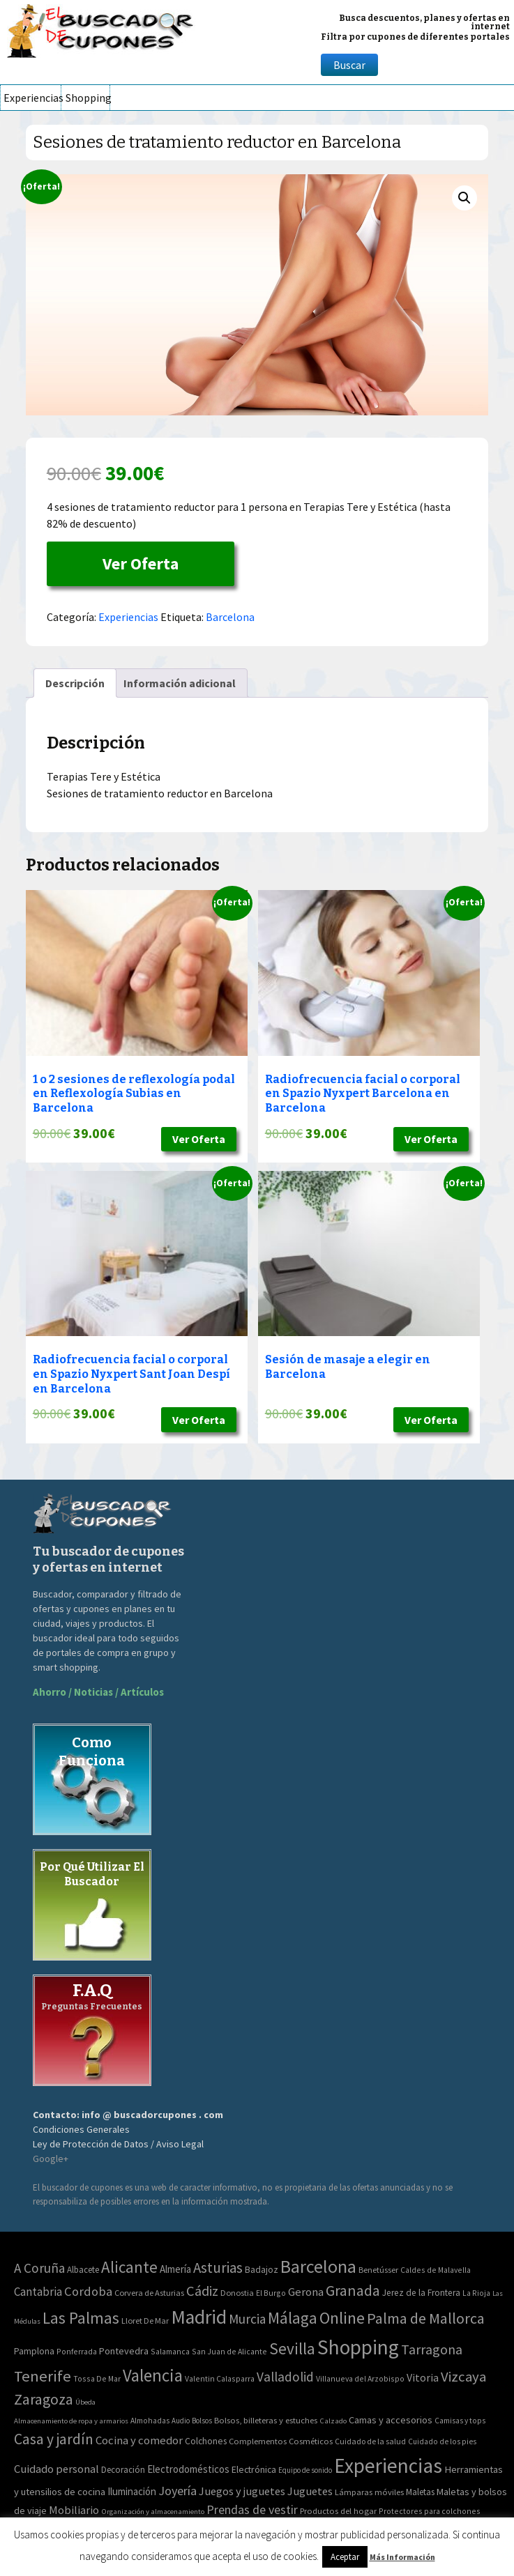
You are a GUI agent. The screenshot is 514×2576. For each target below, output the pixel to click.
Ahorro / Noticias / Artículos (98, 1692)
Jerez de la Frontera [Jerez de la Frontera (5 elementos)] (421, 2293)
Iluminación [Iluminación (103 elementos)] (131, 2491)
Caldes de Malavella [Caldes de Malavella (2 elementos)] (435, 2269)
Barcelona (230, 617)
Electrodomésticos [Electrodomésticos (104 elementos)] (188, 2469)
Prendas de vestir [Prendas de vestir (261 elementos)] (252, 2509)
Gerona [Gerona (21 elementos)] (306, 2292)
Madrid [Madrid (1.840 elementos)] (199, 2317)
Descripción (75, 683)
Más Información (402, 2557)
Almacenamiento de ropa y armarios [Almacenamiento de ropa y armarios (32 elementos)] (71, 2420)
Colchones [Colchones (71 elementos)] (206, 2441)
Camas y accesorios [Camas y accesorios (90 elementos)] (390, 2420)
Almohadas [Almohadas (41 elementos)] (149, 2420)
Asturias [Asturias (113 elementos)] (218, 2267)
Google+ (50, 2158)
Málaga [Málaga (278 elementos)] (292, 2318)
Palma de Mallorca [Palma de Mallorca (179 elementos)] (426, 2318)
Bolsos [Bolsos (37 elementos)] (202, 2420)
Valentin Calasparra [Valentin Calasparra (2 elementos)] (220, 2378)
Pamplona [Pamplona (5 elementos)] (34, 2351)
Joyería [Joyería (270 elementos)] (177, 2491)
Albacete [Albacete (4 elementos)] (83, 2270)
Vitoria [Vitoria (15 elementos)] (423, 2377)
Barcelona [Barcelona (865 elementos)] (318, 2266)
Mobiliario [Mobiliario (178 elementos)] (74, 2510)
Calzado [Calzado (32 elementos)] (333, 2420)
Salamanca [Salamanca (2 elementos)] (170, 2351)
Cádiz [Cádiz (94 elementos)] (202, 2291)
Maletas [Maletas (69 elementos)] (420, 2492)
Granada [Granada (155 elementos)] (353, 2290)
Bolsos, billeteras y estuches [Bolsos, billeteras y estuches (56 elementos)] (265, 2420)
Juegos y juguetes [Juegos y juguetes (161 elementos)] (242, 2491)
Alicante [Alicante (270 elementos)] (129, 2267)
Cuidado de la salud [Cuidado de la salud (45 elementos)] (370, 2441)
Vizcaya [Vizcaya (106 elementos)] (463, 2377)
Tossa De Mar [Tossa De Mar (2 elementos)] (97, 2378)
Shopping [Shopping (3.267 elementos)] (358, 2347)
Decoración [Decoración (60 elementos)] (123, 2470)
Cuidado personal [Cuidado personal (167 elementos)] (56, 2469)
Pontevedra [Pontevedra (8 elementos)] (124, 2351)
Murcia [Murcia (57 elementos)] (247, 2318)
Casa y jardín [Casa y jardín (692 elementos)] (53, 2439)
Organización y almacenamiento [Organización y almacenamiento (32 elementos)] (152, 2511)
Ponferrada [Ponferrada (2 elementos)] (76, 2351)
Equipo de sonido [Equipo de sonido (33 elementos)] (305, 2470)
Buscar (349, 65)
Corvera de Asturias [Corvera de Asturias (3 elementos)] (149, 2292)
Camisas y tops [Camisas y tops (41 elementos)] (459, 2420)
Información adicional (179, 683)
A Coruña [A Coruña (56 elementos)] (39, 2268)
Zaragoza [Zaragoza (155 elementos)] (43, 2399)
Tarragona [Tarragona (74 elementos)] (431, 2349)
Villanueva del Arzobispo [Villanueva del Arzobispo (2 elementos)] (360, 2378)
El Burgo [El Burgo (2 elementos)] (271, 2292)
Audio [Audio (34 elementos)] (181, 2420)
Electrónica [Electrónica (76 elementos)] (254, 2469)
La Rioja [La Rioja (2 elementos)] (476, 2292)
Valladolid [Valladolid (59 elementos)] (285, 2376)
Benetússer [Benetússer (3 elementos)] (378, 2269)
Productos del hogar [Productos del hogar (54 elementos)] (338, 2511)
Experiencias (32, 98)
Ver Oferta (141, 563)
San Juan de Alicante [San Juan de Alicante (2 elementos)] (229, 2351)
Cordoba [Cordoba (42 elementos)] (88, 2291)
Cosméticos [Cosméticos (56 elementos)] (311, 2441)
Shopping (87, 98)
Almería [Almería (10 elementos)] (175, 2269)
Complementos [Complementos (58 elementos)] (258, 2440)
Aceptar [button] (345, 2557)
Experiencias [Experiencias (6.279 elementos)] (388, 2465)
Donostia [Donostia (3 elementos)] (237, 2292)
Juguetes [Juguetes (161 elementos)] (310, 2491)
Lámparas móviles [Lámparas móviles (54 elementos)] (369, 2492)
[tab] (74, 683)
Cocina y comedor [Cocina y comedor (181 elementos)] (139, 2440)
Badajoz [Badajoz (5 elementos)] (261, 2270)
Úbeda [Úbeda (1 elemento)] (85, 2402)
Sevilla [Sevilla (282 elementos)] (292, 2348)
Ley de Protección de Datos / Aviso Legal (118, 2144)
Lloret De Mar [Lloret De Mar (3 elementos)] (145, 2320)
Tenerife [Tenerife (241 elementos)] (42, 2376)
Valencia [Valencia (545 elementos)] (153, 2375)
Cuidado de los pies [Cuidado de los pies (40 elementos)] (442, 2441)
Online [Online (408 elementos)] (342, 2318)
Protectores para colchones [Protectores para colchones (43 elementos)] (430, 2511)
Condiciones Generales (81, 2129)
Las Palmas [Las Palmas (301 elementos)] (81, 2318)
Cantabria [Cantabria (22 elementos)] (38, 2291)
